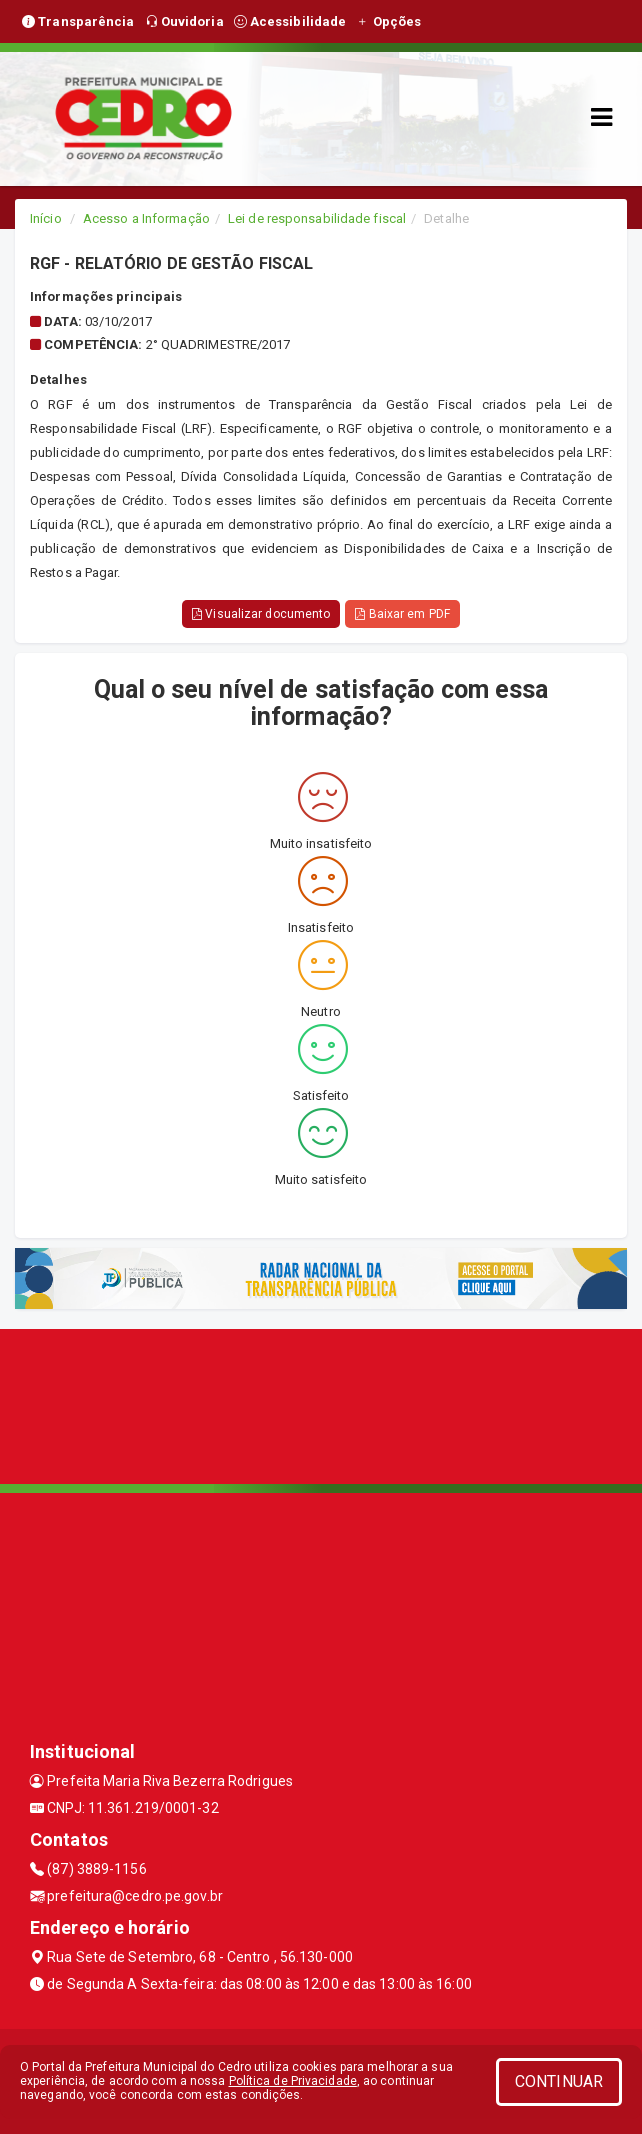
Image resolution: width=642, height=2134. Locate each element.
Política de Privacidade (293, 2081)
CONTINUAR (559, 2081)
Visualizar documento (261, 614)
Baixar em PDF (402, 614)
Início (46, 218)
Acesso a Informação (146, 218)
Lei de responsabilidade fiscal (317, 218)
